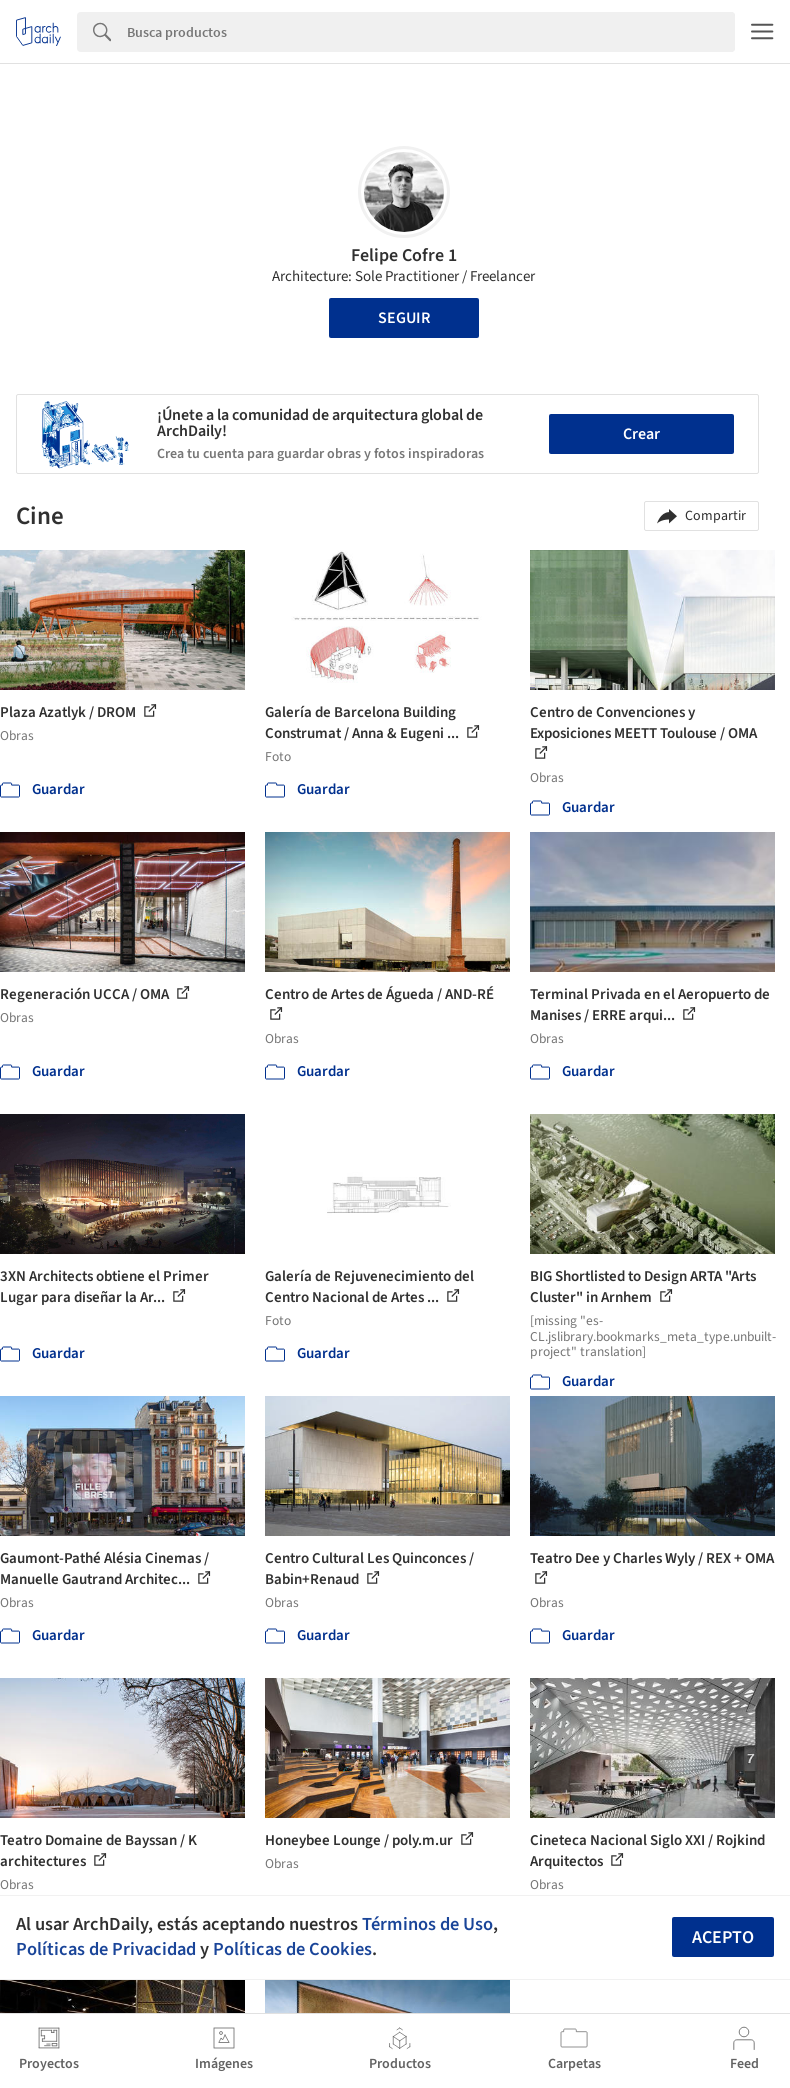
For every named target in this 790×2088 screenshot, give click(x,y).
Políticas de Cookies (292, 1949)
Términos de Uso (427, 1924)
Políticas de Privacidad (106, 1949)
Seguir (404, 318)
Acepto (723, 1937)
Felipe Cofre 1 (404, 255)
